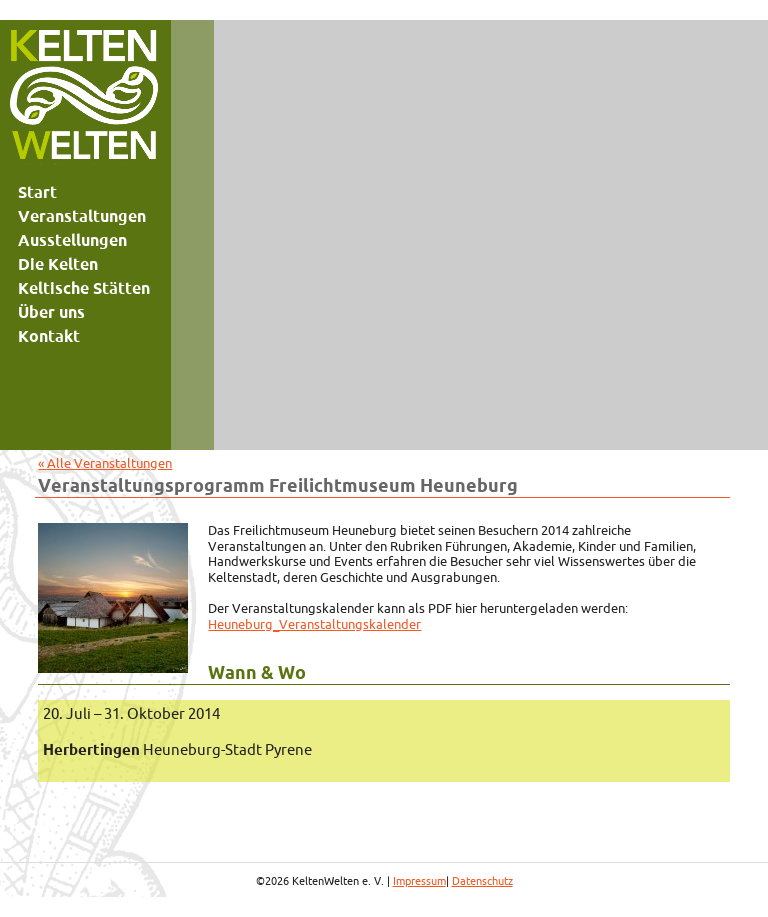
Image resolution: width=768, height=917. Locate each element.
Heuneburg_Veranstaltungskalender (314, 624)
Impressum (419, 881)
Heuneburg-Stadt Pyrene (177, 749)
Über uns (51, 312)
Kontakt (49, 336)
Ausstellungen (72, 240)
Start (37, 192)
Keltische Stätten (84, 288)
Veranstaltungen (82, 216)
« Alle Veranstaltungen (105, 463)
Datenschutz (482, 881)
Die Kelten (58, 264)
